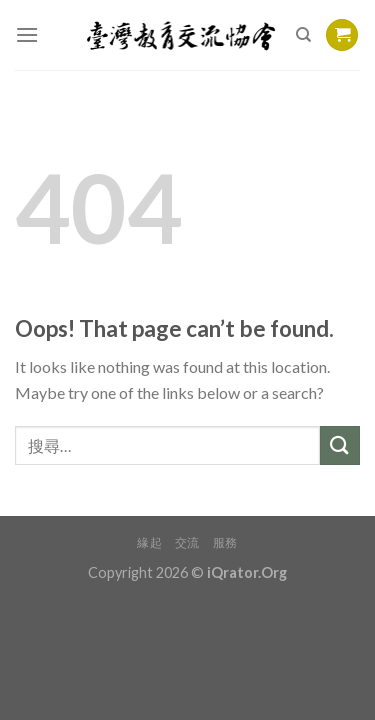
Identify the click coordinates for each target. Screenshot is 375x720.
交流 (187, 542)
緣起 (149, 542)
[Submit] (340, 445)
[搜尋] (303, 35)
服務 (225, 542)
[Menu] (27, 34)
